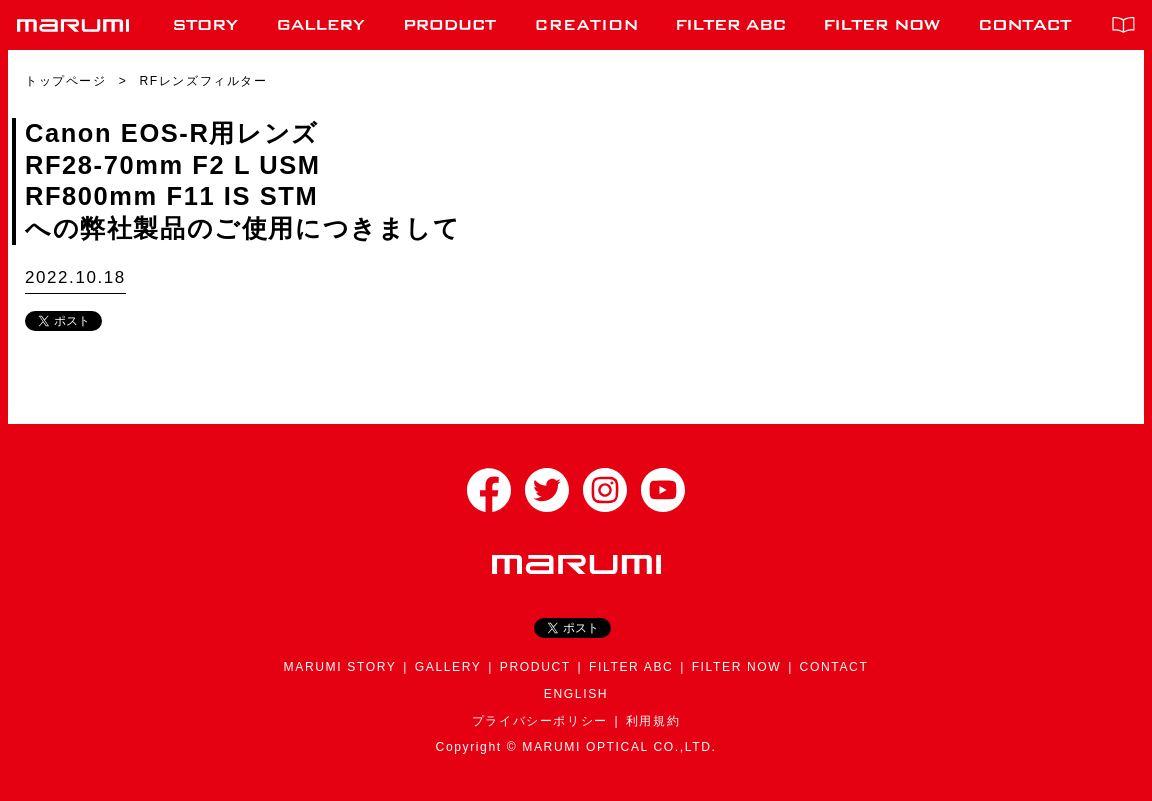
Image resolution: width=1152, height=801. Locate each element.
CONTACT (834, 667)
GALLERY (448, 667)
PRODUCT (535, 667)
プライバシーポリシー (540, 721)
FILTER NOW (737, 667)
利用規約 (653, 721)
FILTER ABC (631, 667)
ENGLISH (576, 694)
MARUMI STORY (340, 667)
